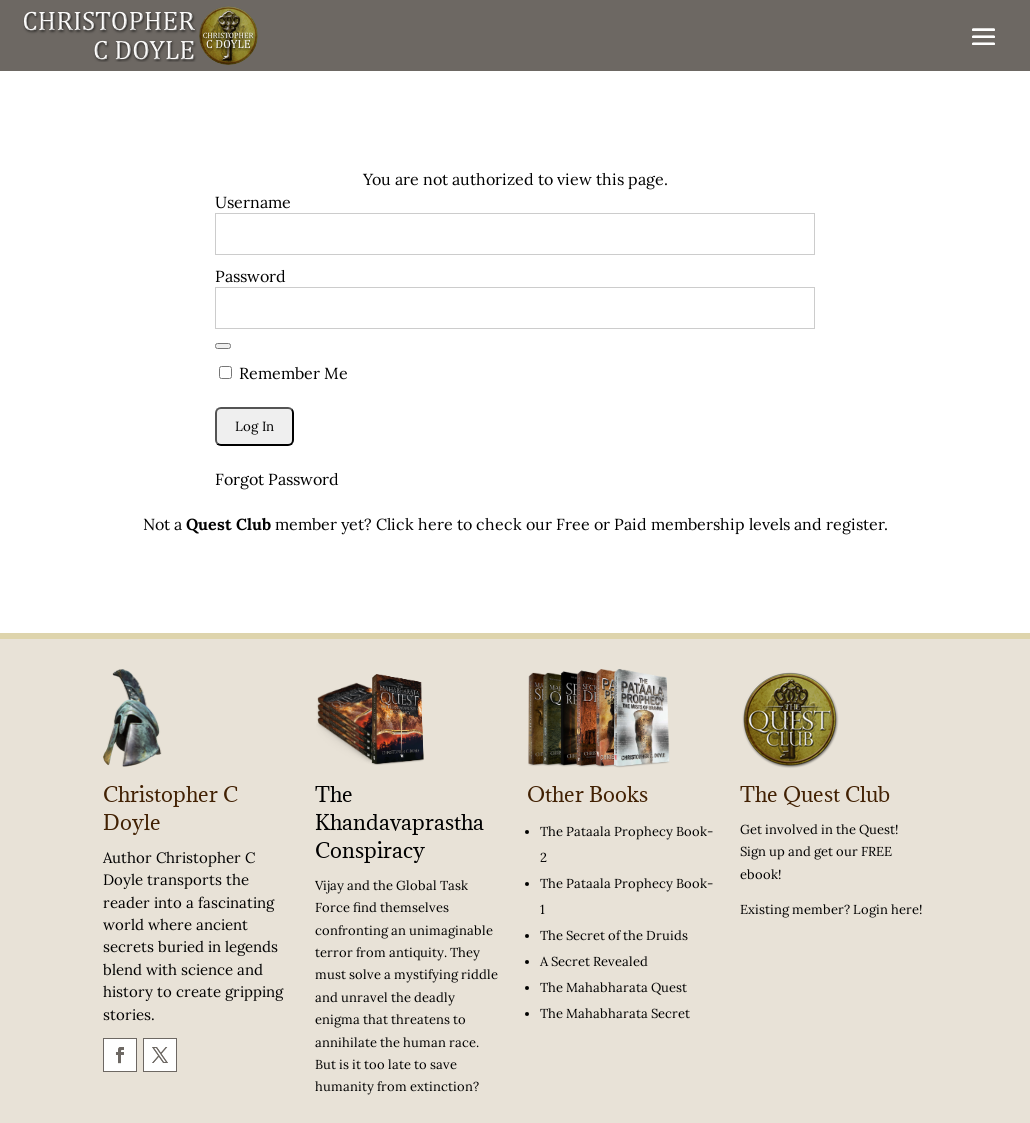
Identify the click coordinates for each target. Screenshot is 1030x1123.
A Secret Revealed (594, 961)
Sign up (762, 851)
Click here (414, 524)
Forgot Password (277, 479)
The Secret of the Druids (614, 935)
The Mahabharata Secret (615, 1013)
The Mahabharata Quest (613, 987)
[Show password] (223, 346)
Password (250, 276)
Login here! (887, 909)
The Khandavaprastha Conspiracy (399, 822)
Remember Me (283, 373)
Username (253, 202)
